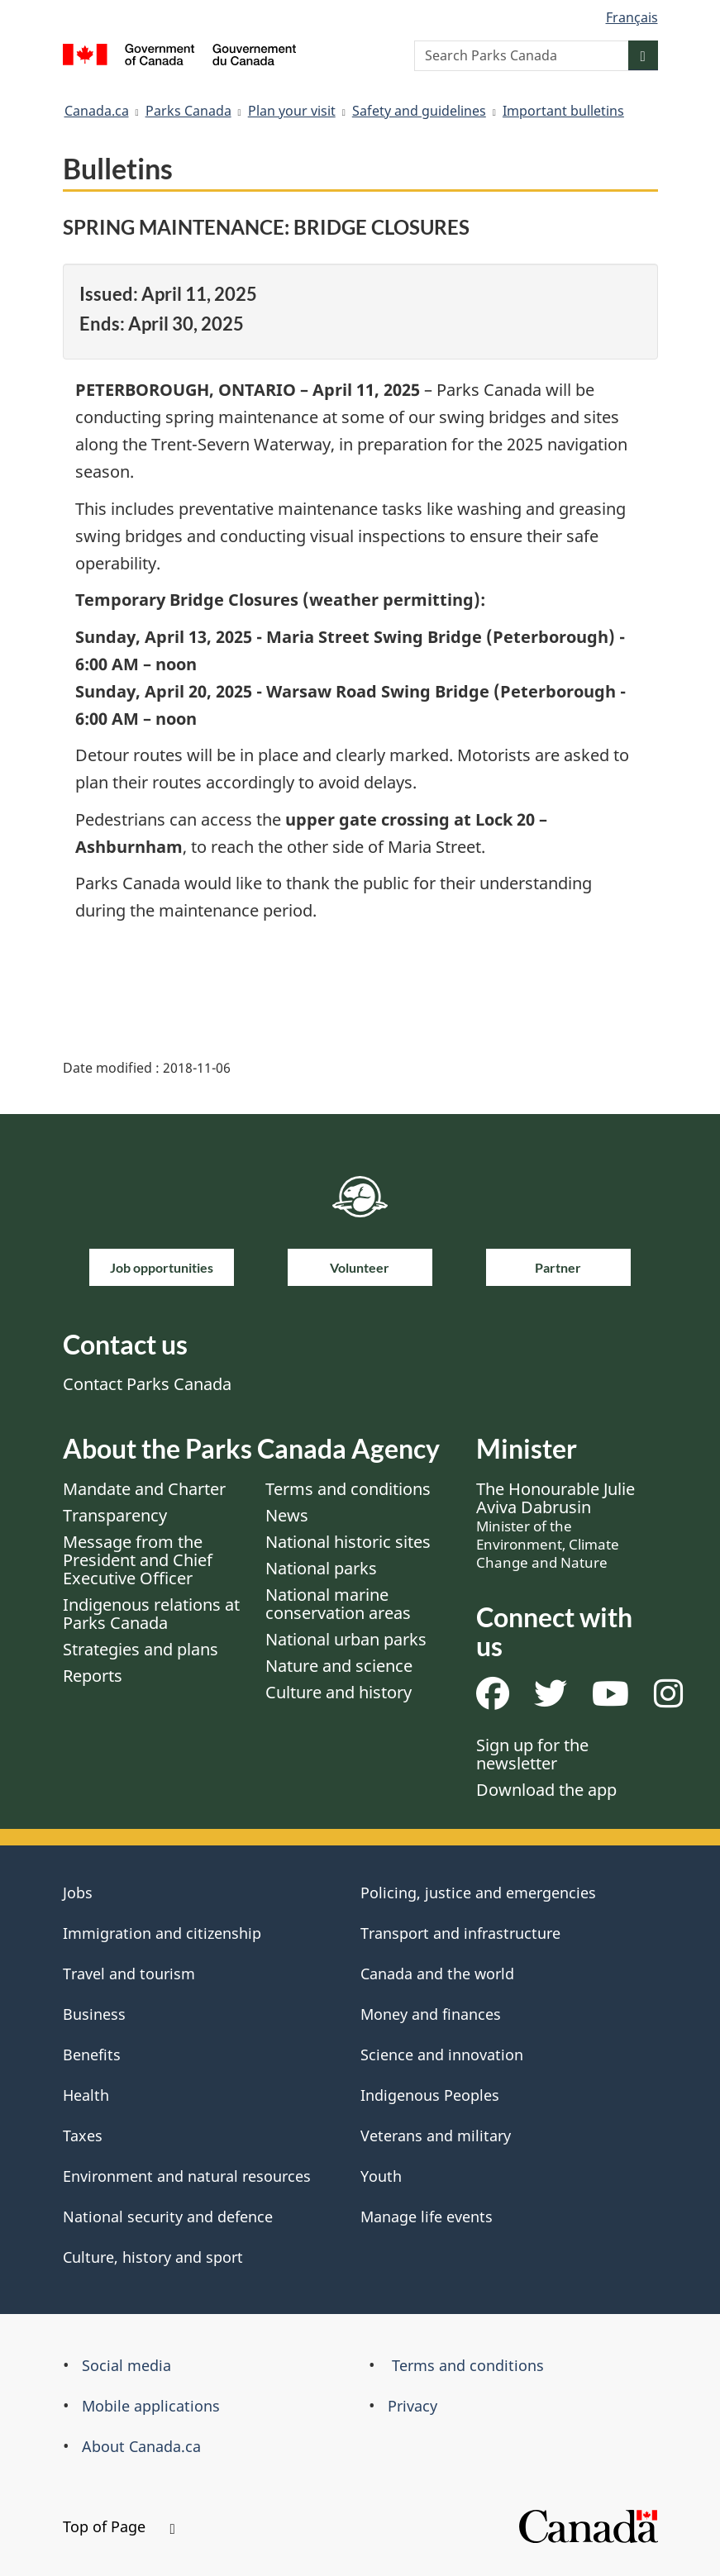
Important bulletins (563, 111)
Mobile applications (151, 2406)
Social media (126, 2365)
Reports (92, 1675)
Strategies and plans (140, 1649)
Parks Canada (188, 111)
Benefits (92, 2054)
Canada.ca (96, 111)
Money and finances (430, 2014)
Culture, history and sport (153, 2257)
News (286, 1515)
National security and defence (168, 2216)
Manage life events (426, 2216)
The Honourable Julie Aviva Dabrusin (555, 1525)
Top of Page (119, 2526)
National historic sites (348, 1542)
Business (94, 2014)
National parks (321, 1568)
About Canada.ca (141, 2446)
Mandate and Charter (144, 1489)
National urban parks (346, 1639)
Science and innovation (441, 2054)
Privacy (412, 2406)
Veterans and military (435, 2135)
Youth (381, 2176)
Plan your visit (292, 111)
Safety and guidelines (419, 111)
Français (632, 17)
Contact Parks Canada (147, 1384)
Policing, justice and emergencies (478, 1892)
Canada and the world (437, 1973)
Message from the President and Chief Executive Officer (137, 1560)
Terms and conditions (348, 1489)
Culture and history (338, 1692)
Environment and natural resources (187, 2176)
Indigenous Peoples (429, 2095)
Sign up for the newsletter (532, 1754)
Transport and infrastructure (460, 1933)
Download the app (546, 1789)
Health (86, 2095)
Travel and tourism (129, 1973)
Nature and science (338, 1666)
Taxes (83, 2135)
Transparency (115, 1515)
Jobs (78, 1892)
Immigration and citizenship (162, 1933)
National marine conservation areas (338, 1603)
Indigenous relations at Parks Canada (151, 1613)
